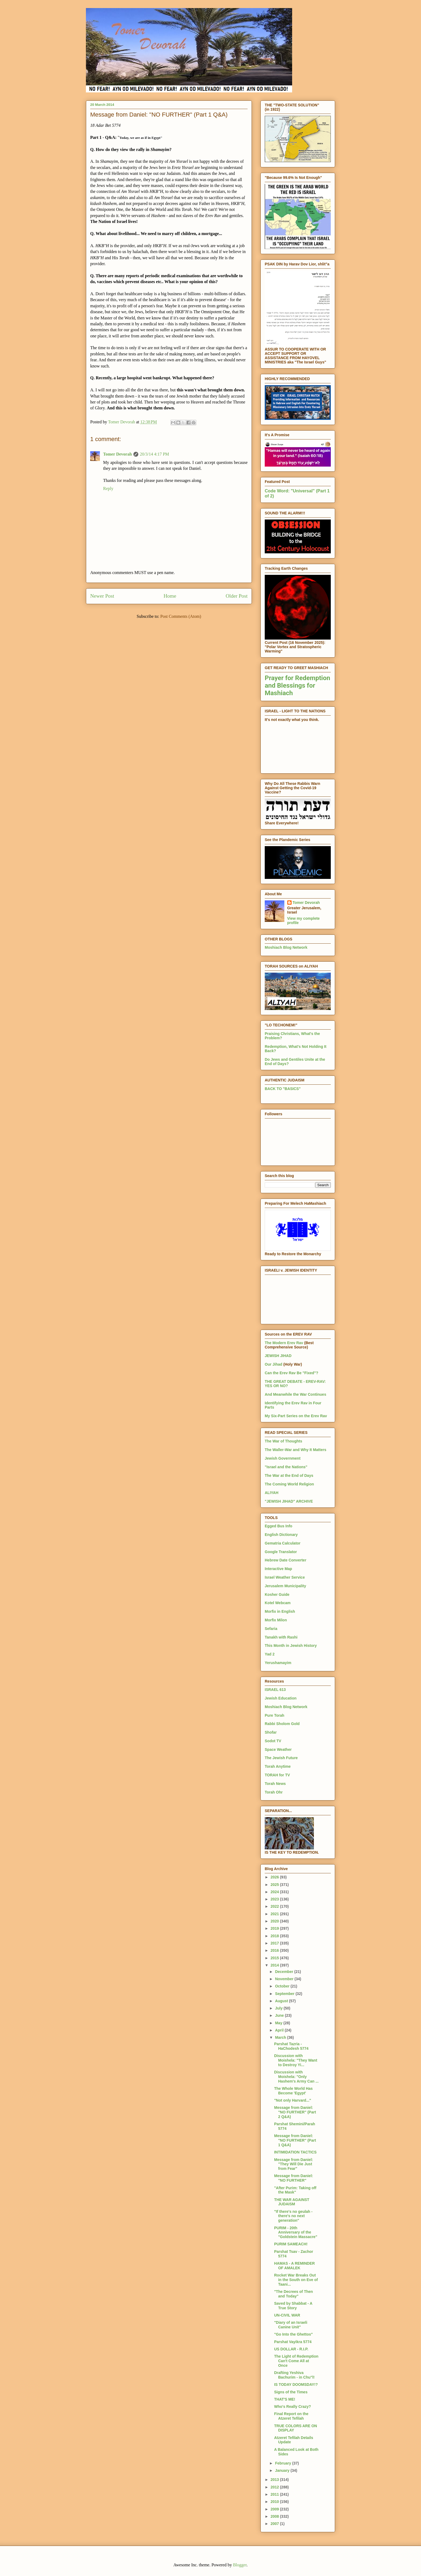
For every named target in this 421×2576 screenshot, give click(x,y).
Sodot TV (273, 1741)
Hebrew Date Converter (285, 1560)
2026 (275, 1877)
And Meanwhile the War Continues (295, 1394)
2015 (275, 1958)
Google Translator (281, 1552)
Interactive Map (278, 1569)
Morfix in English (280, 1611)
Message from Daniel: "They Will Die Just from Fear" (293, 2164)
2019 (275, 1928)
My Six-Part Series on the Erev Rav (296, 1416)
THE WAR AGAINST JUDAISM (291, 2202)
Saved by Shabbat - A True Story (293, 2305)
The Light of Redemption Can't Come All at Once (296, 2361)
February (283, 2463)
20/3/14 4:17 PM (154, 454)
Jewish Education (280, 1698)
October (283, 1986)
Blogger (240, 2565)
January (283, 2470)
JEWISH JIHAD (278, 1356)
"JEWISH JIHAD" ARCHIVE (289, 1501)
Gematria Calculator (282, 1543)
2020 (275, 1921)
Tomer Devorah (117, 454)
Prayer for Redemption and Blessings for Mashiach (297, 685)
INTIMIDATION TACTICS (295, 2152)
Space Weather (278, 1749)
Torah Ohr (274, 1792)
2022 (275, 1906)
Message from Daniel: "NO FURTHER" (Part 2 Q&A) (295, 2112)
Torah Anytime (278, 1766)
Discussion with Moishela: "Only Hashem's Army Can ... (296, 2076)
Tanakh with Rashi (281, 1637)
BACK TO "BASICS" (283, 1089)
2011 (275, 2494)
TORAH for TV (277, 1775)
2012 (275, 2487)
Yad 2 (270, 1654)
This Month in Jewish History (291, 1645)
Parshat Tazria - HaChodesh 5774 (291, 2046)
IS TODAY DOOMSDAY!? (296, 2384)
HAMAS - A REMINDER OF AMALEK (294, 2265)
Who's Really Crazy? (292, 2406)
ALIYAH (271, 1493)
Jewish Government (282, 1458)
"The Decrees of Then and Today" (293, 2293)
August (282, 2001)
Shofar (271, 1732)
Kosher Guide (277, 1594)
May (279, 2023)
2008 (275, 2516)
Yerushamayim (278, 1663)
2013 (275, 2479)
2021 (275, 1914)
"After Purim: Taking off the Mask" (295, 2190)
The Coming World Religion (289, 1484)
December (284, 1971)
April (280, 2030)
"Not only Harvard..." (292, 2100)
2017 (275, 1943)
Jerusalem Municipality (285, 1586)
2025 (275, 1884)
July (279, 2008)
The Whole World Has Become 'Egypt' (293, 2090)
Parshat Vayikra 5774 (292, 2342)
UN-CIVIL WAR (287, 2315)
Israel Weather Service (285, 1577)
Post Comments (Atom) (180, 616)
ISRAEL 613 (275, 1689)
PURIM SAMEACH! (290, 2244)
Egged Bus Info (278, 1526)
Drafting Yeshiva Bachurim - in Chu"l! (294, 2375)
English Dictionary (281, 1534)
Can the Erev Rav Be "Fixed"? (291, 1373)
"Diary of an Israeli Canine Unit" (290, 2324)
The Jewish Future (281, 1758)
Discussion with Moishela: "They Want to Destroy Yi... (295, 2060)
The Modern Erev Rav (284, 1343)
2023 (275, 1899)
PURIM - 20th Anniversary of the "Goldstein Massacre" (295, 2232)
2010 (275, 2501)
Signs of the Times (290, 2392)
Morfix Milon (276, 1620)
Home (170, 596)
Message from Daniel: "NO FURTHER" (293, 2178)
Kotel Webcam (278, 1603)
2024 (275, 1892)
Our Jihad (273, 1364)
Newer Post (102, 596)
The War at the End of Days (289, 1475)
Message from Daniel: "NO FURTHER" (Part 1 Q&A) (295, 2140)
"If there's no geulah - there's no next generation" (293, 2216)
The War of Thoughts (283, 1441)
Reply (108, 488)
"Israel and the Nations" (286, 1467)
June (280, 2015)
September (285, 1993)
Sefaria (271, 1628)
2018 (275, 1936)
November (284, 1979)
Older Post (237, 596)
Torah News (275, 1783)
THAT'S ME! (284, 2399)
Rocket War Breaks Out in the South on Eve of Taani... (296, 2279)
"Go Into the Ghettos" (293, 2334)
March (281, 2037)
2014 (275, 1965)
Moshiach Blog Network (286, 947)
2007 (275, 2523)
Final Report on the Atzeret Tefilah (291, 2416)
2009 (275, 2509)
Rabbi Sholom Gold (282, 1724)
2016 (275, 1950)
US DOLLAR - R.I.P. (291, 2349)
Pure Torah (274, 1715)
